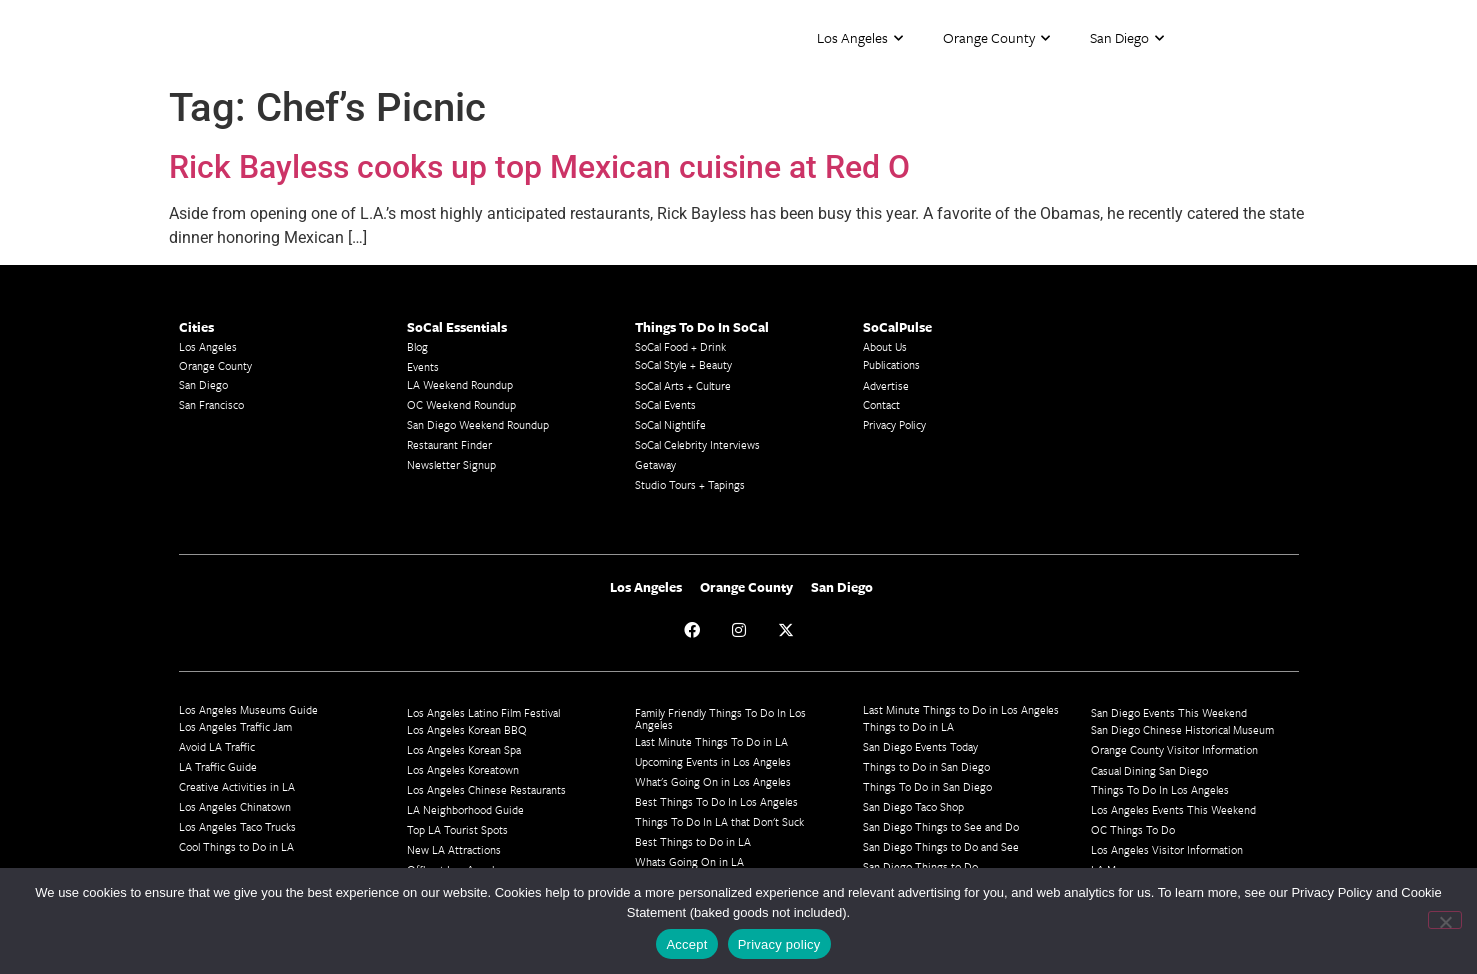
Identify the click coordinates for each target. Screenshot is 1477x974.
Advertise (886, 385)
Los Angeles (860, 38)
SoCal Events (665, 404)
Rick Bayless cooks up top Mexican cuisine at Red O (539, 167)
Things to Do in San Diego (926, 766)
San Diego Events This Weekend (1169, 712)
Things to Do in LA (908, 726)
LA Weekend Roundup (460, 384)
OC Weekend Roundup (461, 404)
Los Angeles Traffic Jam (235, 726)
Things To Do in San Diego (927, 786)
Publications (891, 364)
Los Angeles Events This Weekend (1173, 809)
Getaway (655, 464)
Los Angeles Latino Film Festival (483, 712)
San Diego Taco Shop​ (913, 806)
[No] (1445, 920)
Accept (686, 944)
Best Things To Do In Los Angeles (716, 801)
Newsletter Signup (451, 464)
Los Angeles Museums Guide (248, 709)
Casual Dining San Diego (1149, 770)
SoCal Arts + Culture (683, 385)
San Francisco (211, 404)
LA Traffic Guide (218, 766)
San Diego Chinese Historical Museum (1182, 729)
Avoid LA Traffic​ (217, 746)
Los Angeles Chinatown (235, 806)
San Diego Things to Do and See (941, 846)
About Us (885, 346)
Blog (417, 346)
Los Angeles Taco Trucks (237, 826)
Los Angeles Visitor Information (1167, 849)
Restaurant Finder (449, 444)
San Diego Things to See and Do (941, 826)
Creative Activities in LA (237, 786)
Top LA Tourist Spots (457, 829)
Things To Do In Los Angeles (1160, 789)
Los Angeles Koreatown (463, 769)
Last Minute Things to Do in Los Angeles (961, 709)
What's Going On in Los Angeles (713, 781)
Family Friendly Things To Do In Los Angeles (720, 718)
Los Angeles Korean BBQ (467, 729)
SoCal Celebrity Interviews (697, 444)
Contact (881, 404)
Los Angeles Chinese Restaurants (486, 789)
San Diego (1127, 38)
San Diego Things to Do (920, 866)
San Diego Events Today (920, 746)
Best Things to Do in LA (693, 841)
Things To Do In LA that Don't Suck (719, 821)
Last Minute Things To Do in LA (711, 741)
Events (423, 366)
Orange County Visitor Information (1174, 749)
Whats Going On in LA (689, 861)
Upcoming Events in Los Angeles (713, 761)
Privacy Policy (894, 424)
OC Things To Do (1133, 829)
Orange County (996, 38)
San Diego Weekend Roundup (478, 424)
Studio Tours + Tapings (690, 484)
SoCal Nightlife (670, 424)
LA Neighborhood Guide (465, 809)
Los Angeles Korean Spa (464, 749)
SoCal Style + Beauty (683, 364)
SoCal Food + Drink (680, 346)
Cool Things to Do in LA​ (236, 846)
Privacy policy (779, 944)
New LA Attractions (454, 849)
